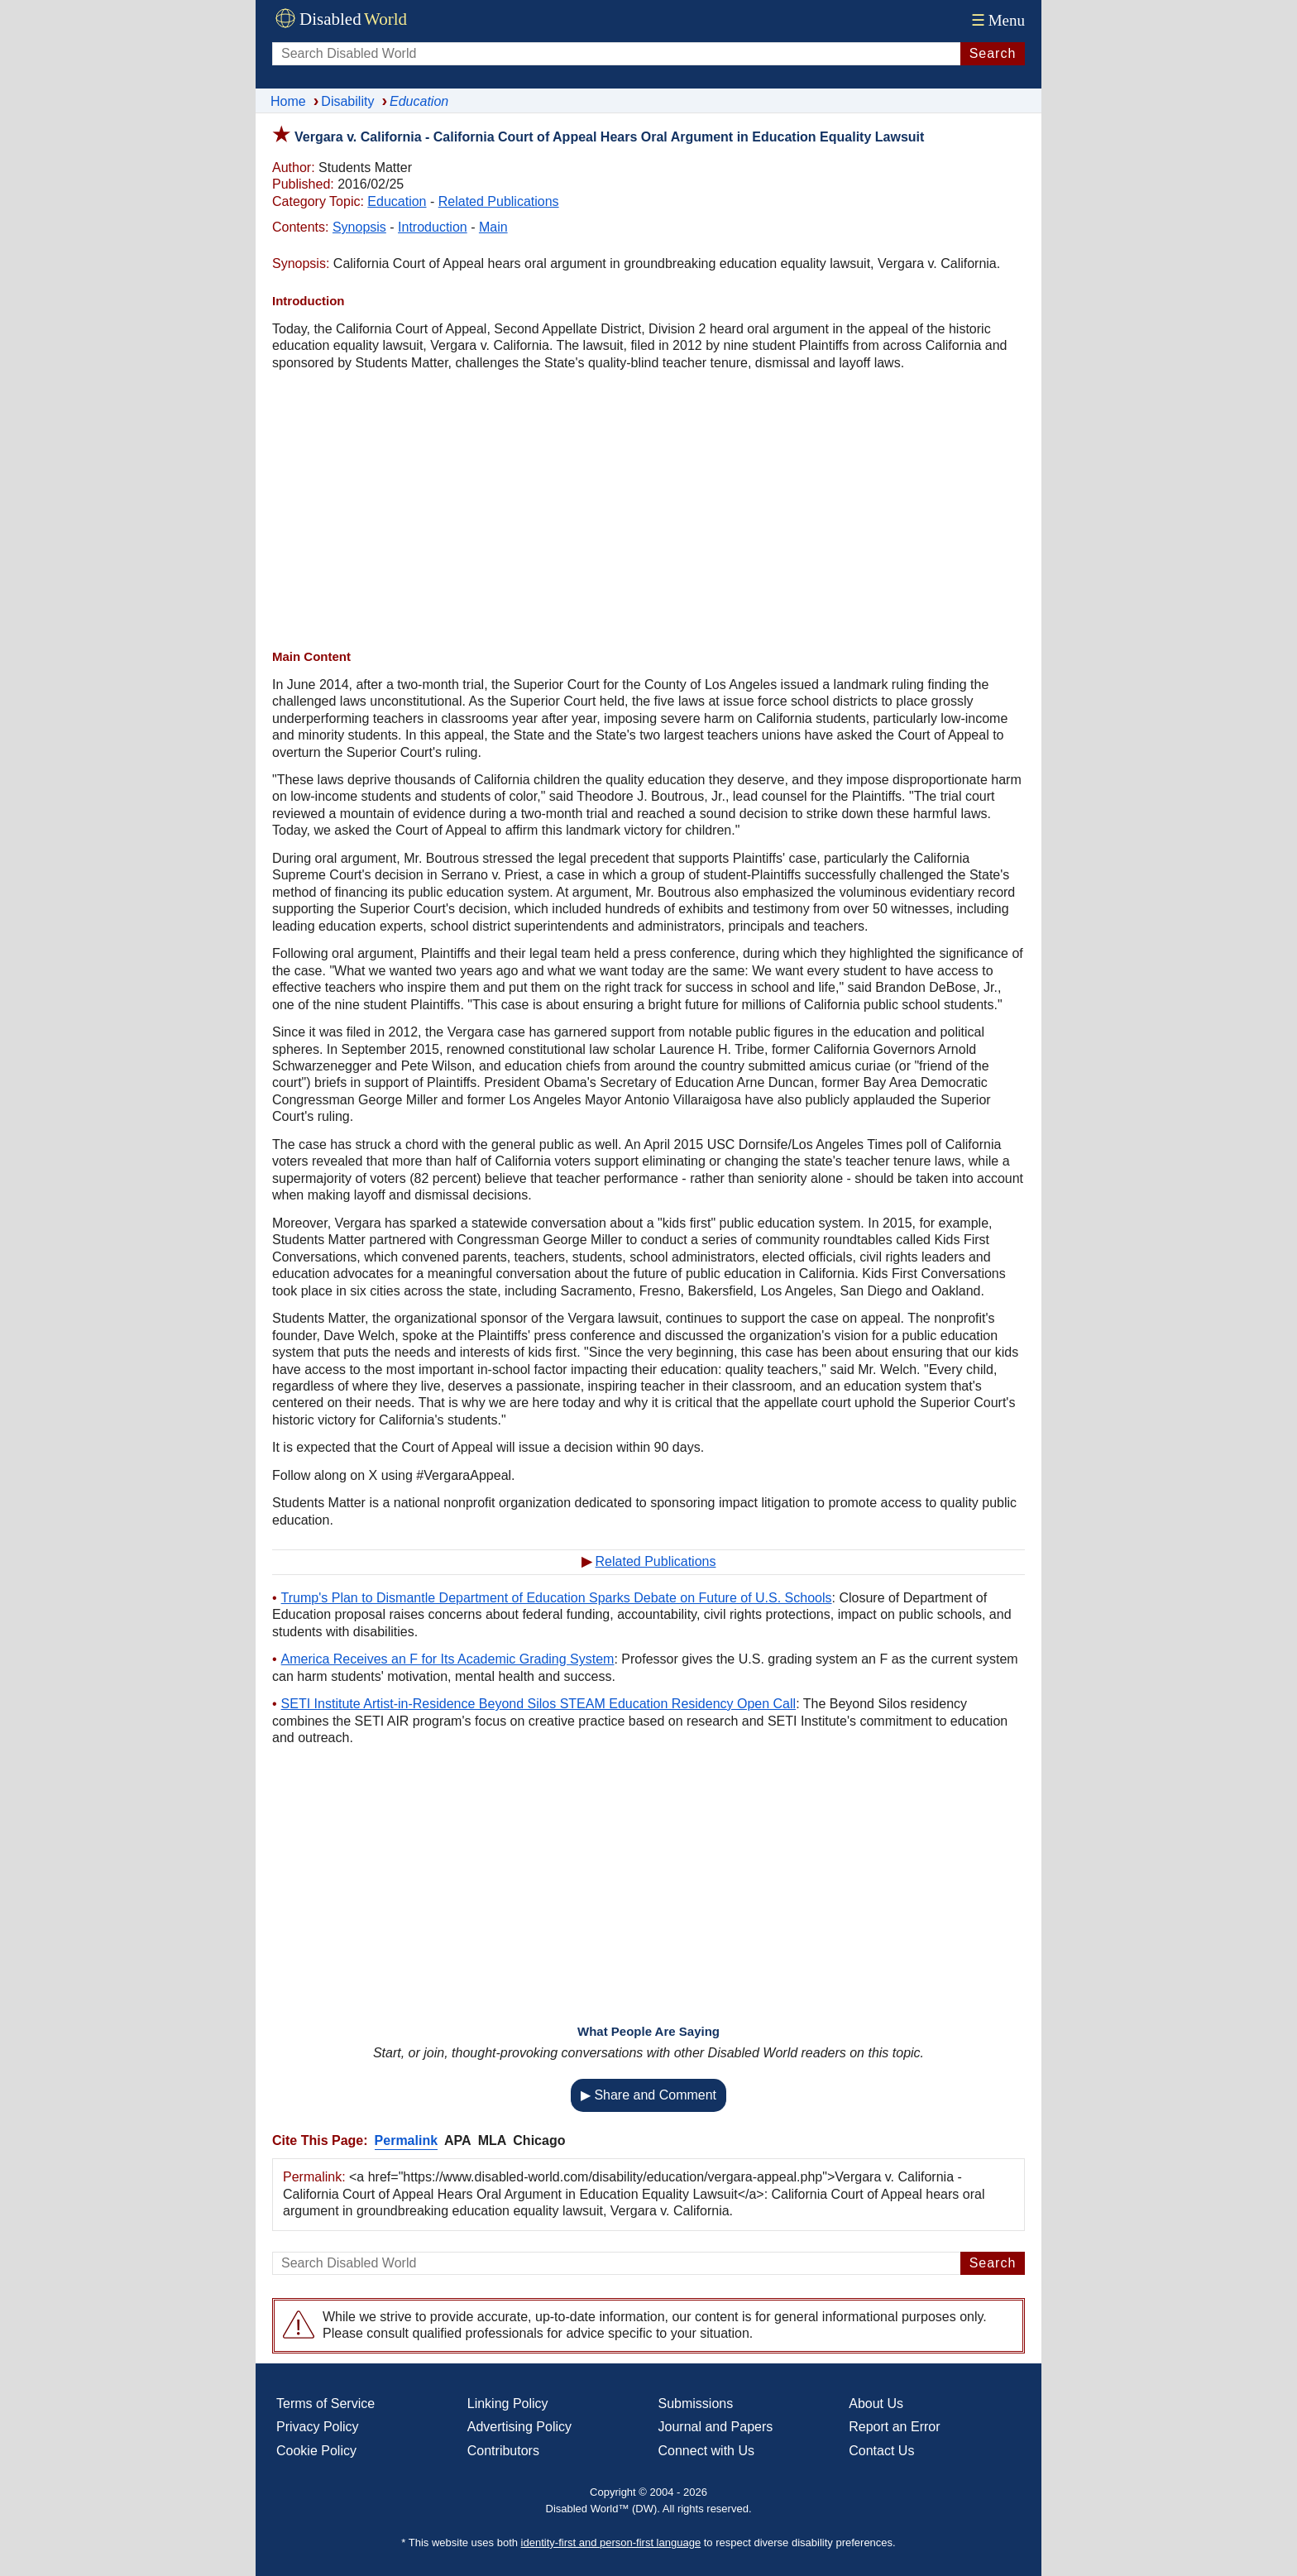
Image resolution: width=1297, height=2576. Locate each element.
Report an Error (894, 2427)
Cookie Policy (316, 2451)
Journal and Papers (715, 2427)
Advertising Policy (519, 2427)
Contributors (503, 2451)
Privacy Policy (317, 2427)
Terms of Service (325, 2403)
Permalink (406, 2140)
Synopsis (359, 227)
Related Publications (498, 201)
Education (396, 201)
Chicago (539, 2140)
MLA (492, 2140)
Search (993, 53)
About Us (876, 2403)
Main (493, 227)
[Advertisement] (648, 512)
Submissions (696, 2403)
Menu (996, 20)
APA (457, 2140)
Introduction (432, 227)
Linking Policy (507, 2403)
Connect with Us (706, 2451)
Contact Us (881, 2451)
